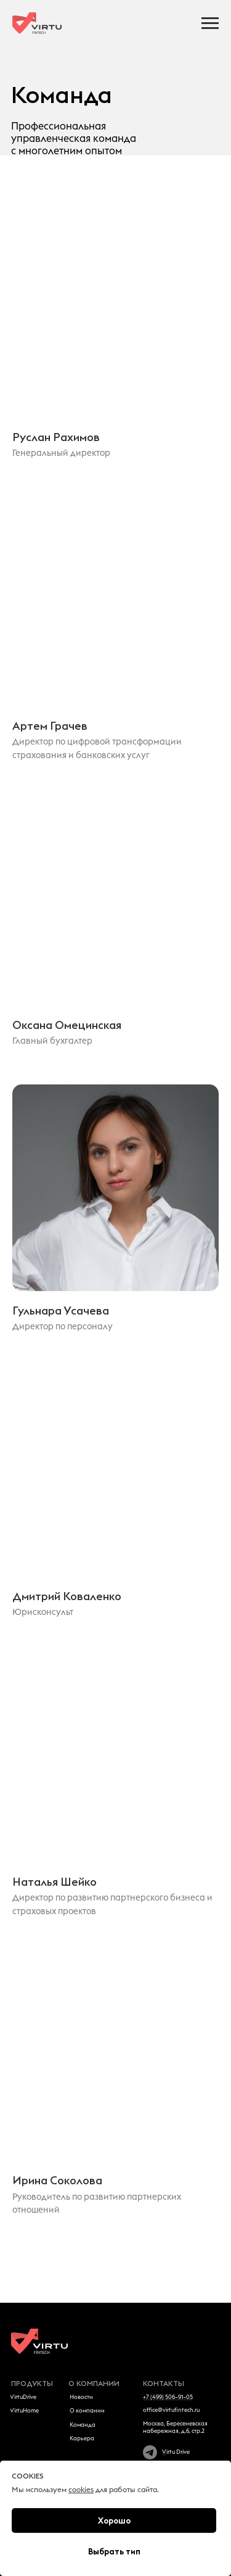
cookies (81, 2489)
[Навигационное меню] (210, 23)
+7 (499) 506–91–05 (168, 2397)
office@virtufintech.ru (171, 2410)
